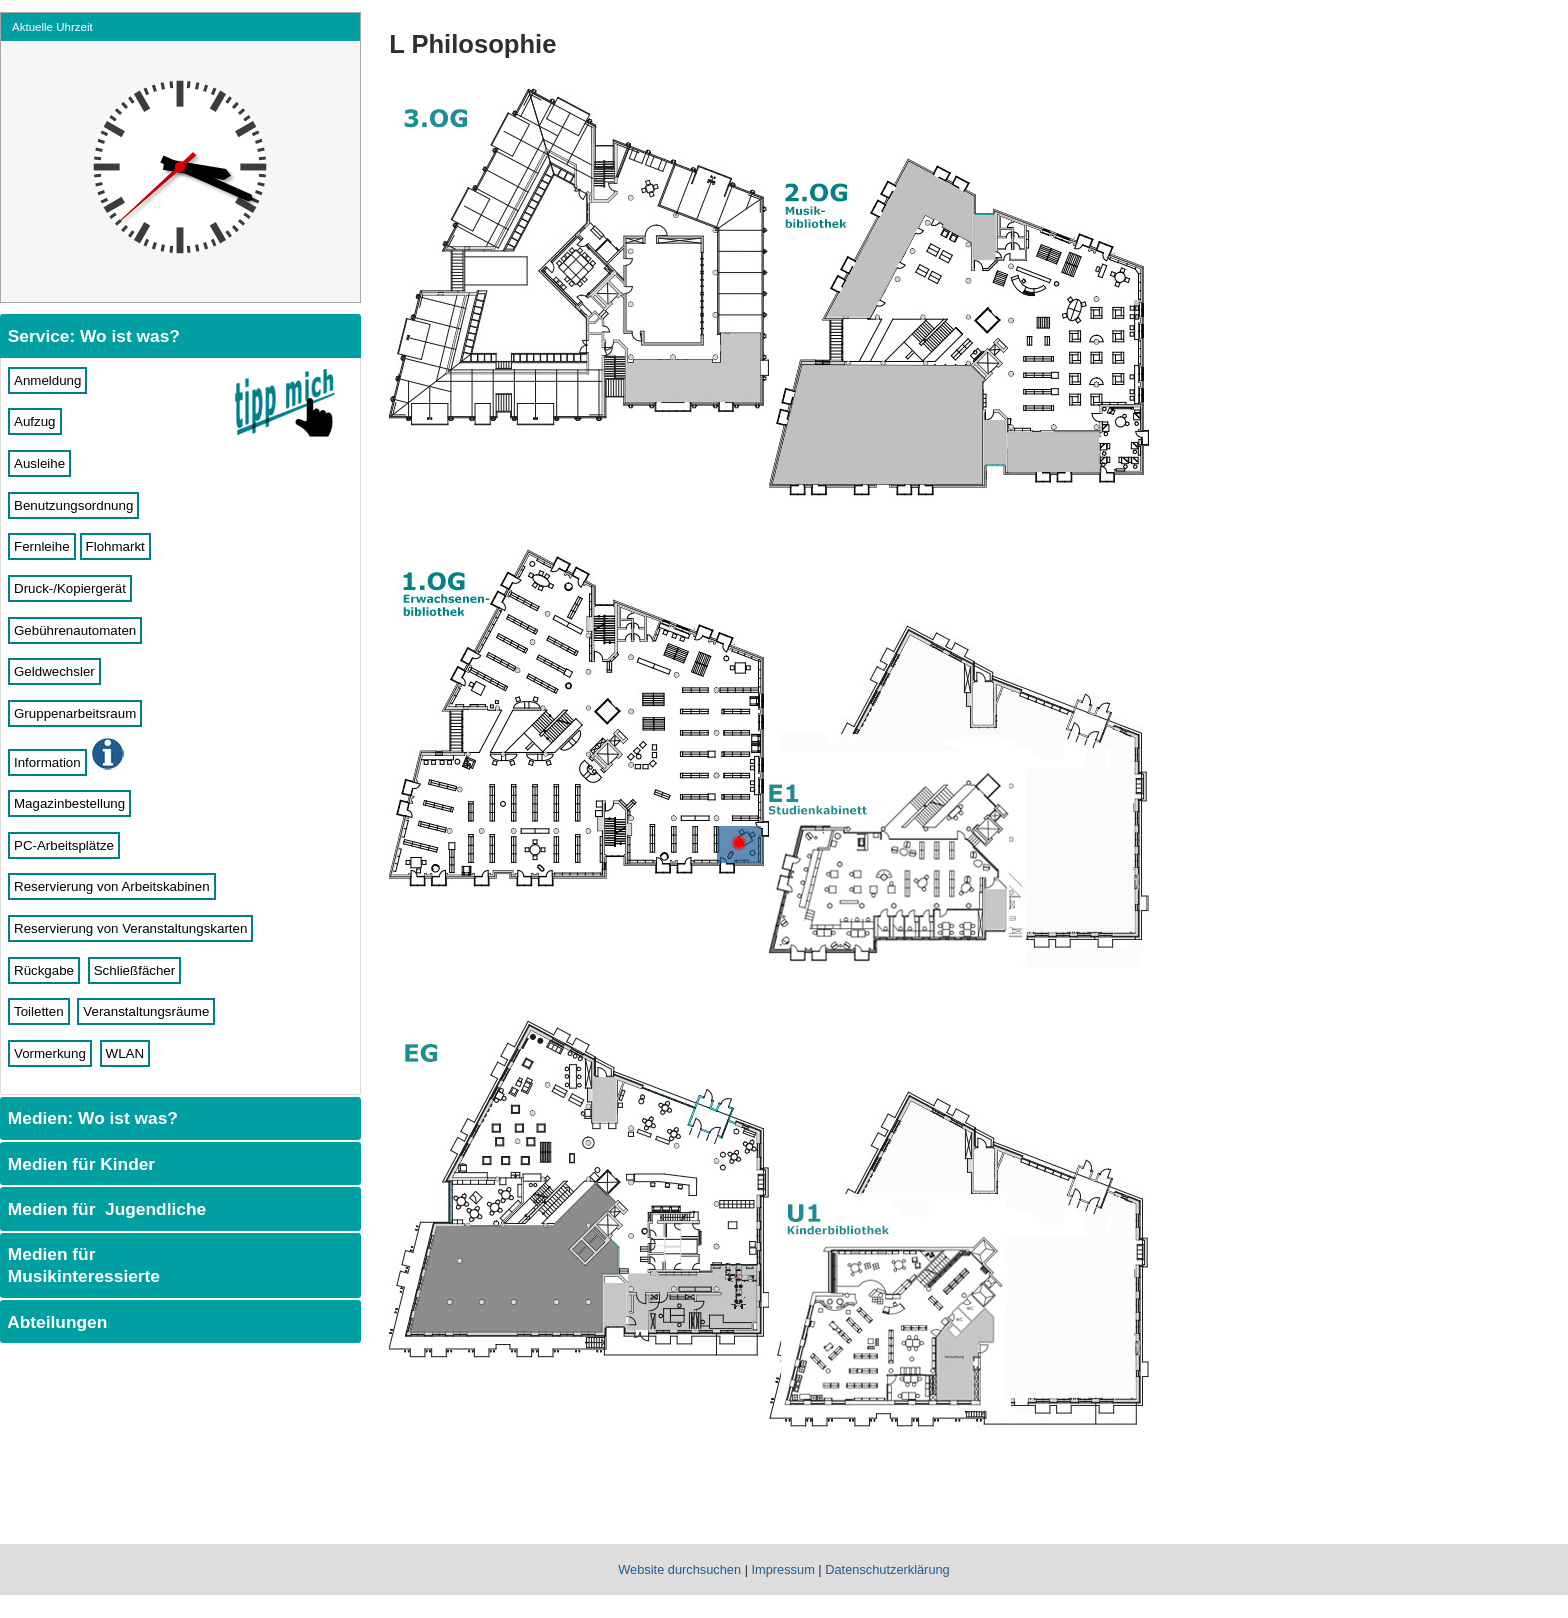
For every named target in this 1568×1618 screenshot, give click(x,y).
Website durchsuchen (679, 1569)
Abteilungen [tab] (55, 1322)
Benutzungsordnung (73, 505)
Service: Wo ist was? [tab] (91, 336)
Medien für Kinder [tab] (79, 1164)
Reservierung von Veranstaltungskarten (130, 928)
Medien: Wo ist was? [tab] (90, 1118)
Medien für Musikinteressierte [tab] (81, 1265)
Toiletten (39, 1011)
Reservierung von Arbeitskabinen (112, 886)
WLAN (125, 1053)
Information (47, 762)
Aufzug (35, 421)
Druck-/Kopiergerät (70, 588)
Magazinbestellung (69, 803)
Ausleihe (39, 463)
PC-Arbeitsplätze (64, 845)
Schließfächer (135, 970)
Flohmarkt (115, 546)
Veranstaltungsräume (146, 1011)
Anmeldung (47, 380)
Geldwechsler (54, 671)
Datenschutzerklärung (887, 1569)
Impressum (783, 1569)
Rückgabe (44, 970)
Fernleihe (42, 546)
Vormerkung (50, 1053)
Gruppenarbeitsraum (75, 713)
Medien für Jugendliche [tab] (104, 1209)
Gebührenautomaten (75, 630)
